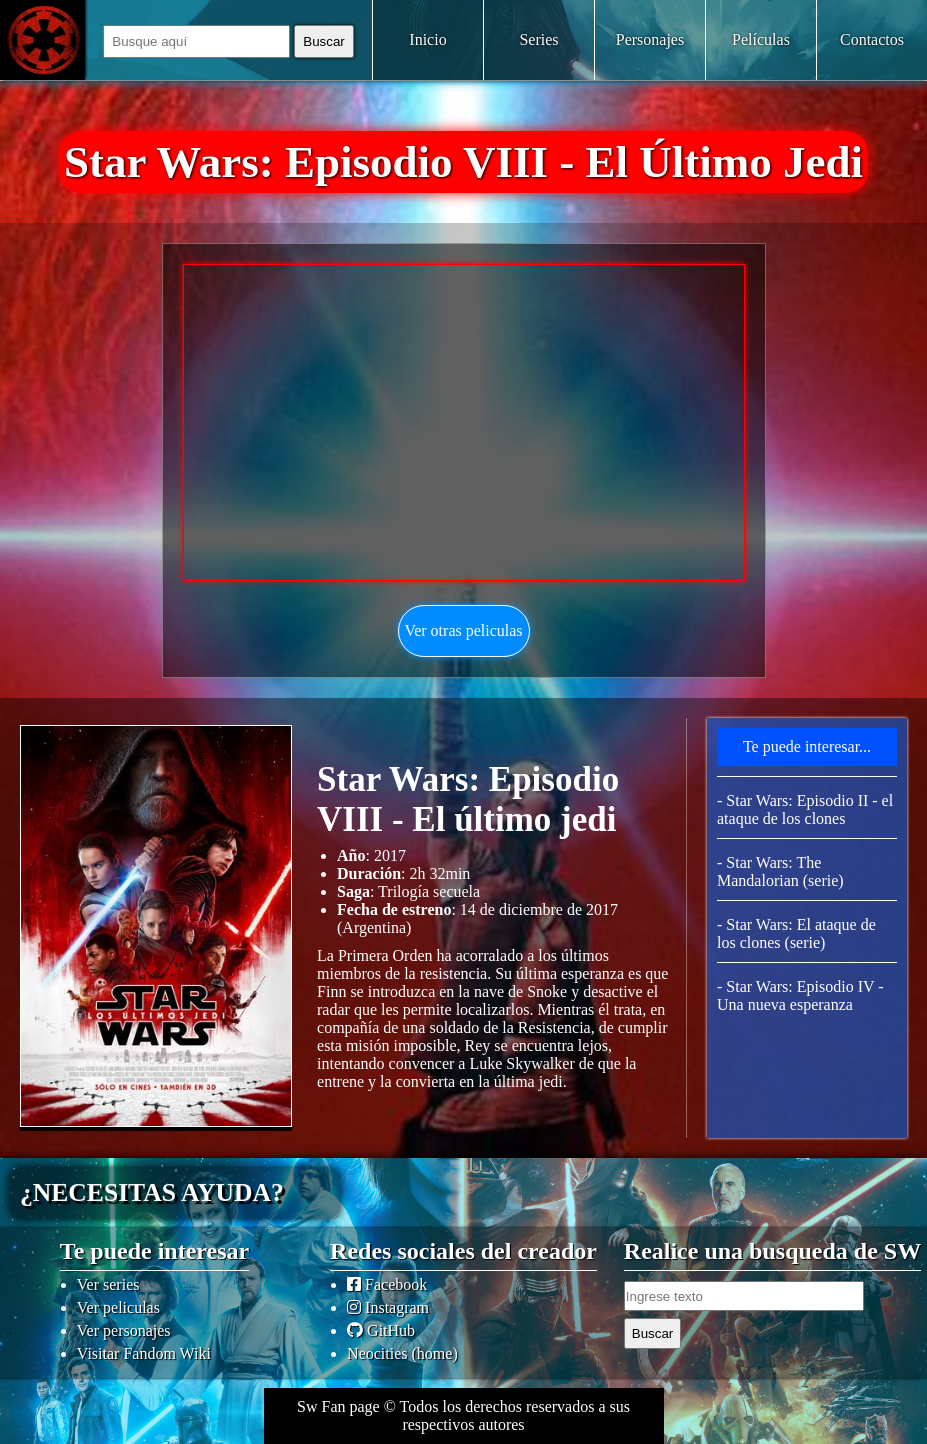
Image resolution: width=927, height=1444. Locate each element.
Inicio (427, 39)
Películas (761, 39)
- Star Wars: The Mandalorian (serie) (780, 871)
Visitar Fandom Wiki (144, 1353)
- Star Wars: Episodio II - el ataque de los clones (805, 809)
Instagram (388, 1307)
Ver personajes (124, 1330)
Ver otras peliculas (463, 630)
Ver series (108, 1284)
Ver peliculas (118, 1307)
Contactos (872, 39)
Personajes (650, 39)
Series (538, 39)
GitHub (381, 1330)
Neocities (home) (402, 1353)
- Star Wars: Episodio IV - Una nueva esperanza (800, 995)
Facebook (387, 1284)
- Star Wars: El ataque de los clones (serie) (796, 933)
